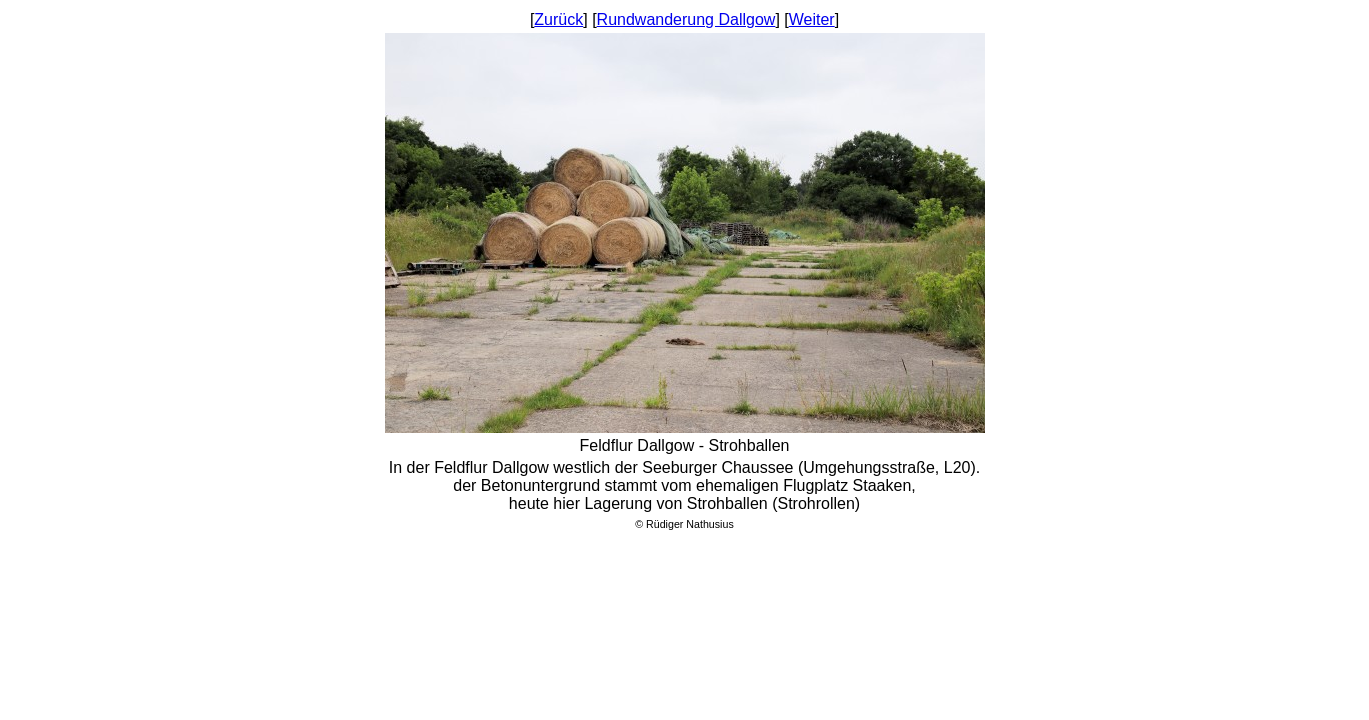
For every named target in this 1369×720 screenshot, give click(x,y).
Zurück (558, 19)
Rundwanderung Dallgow (686, 19)
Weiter (812, 19)
